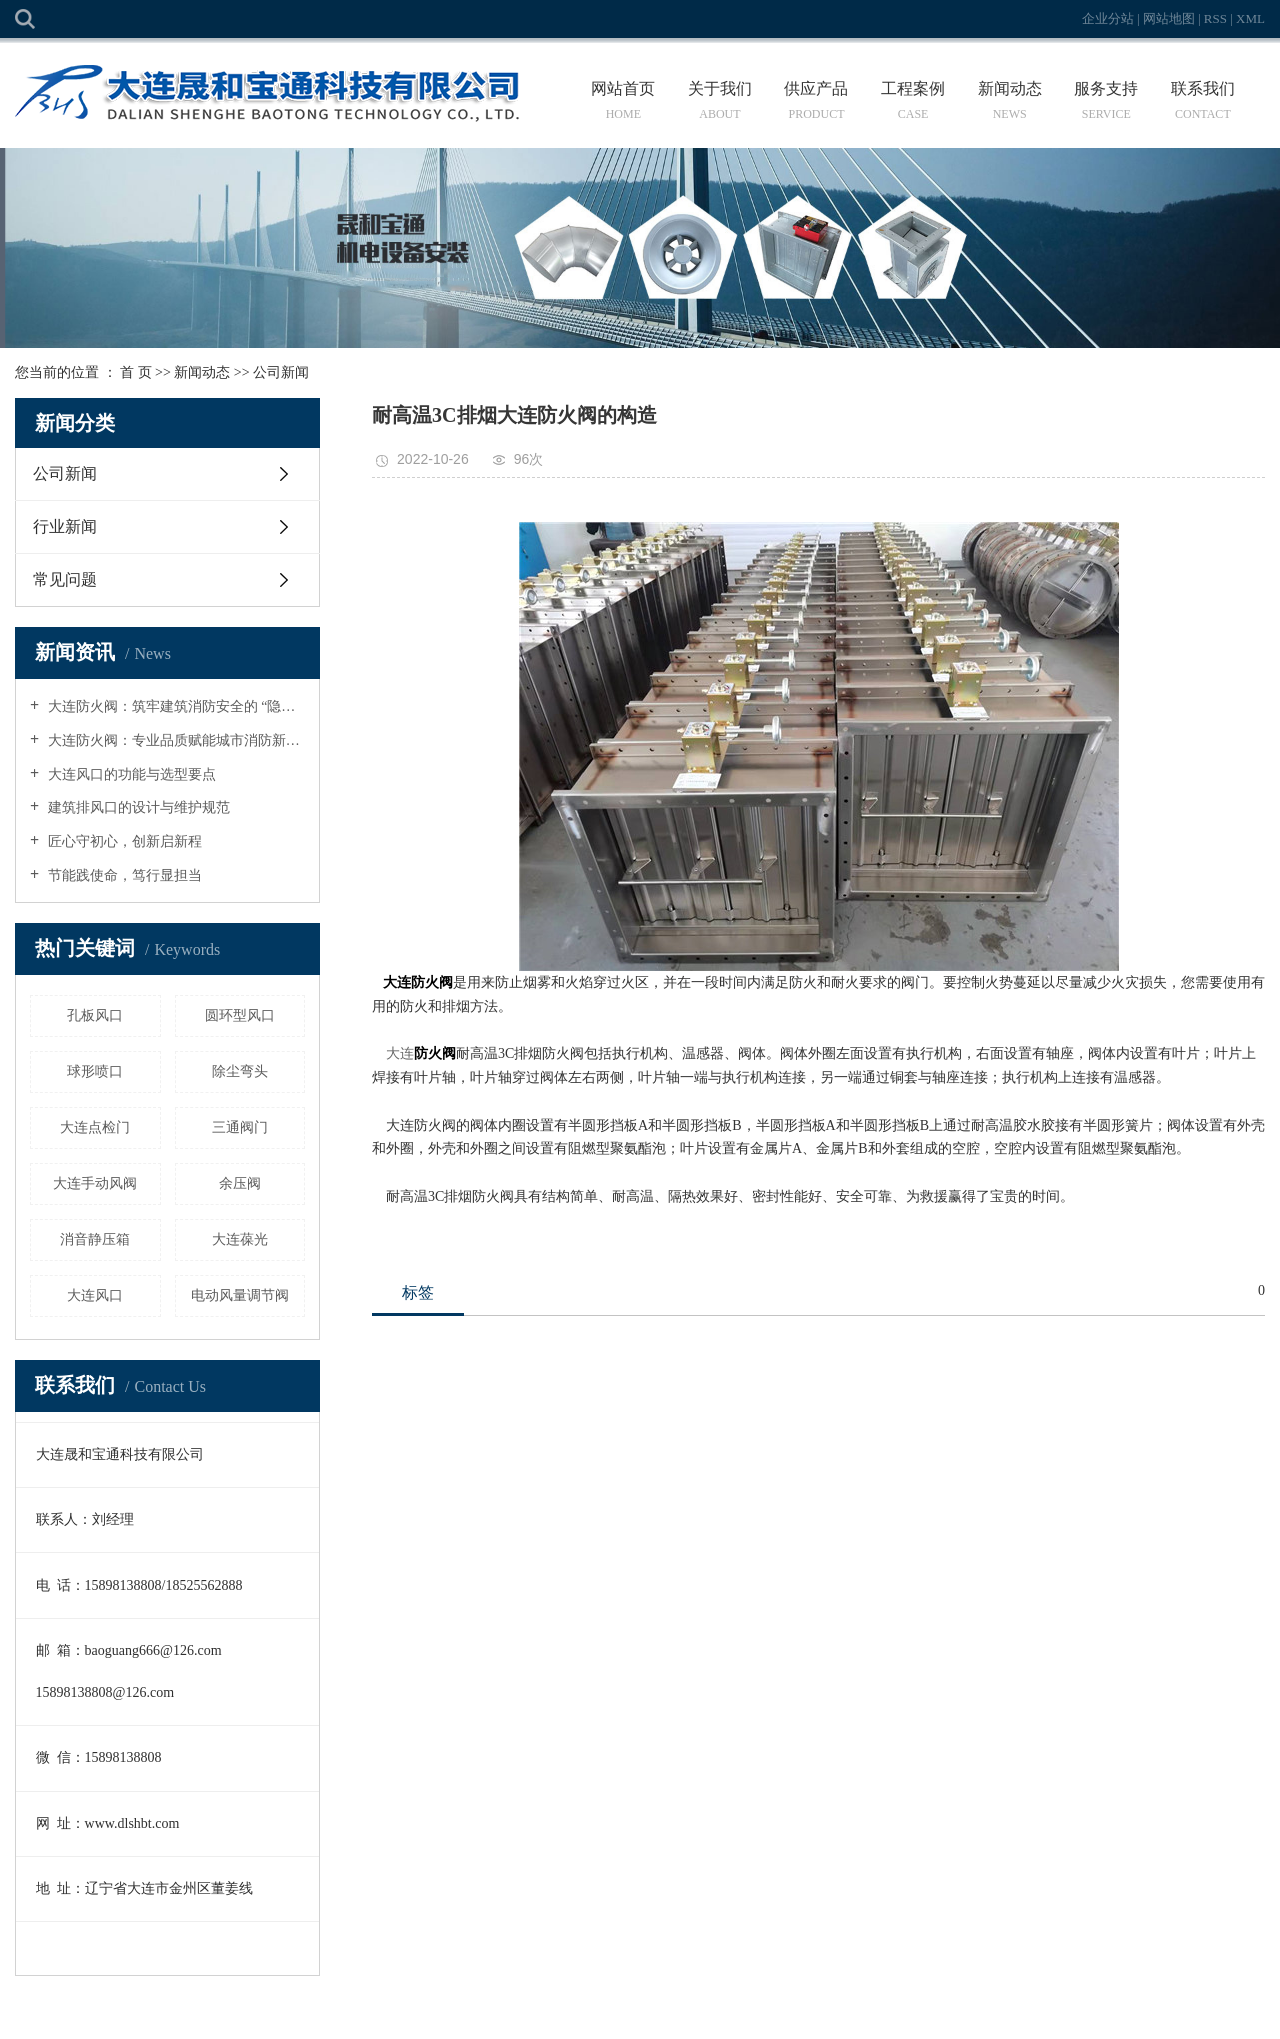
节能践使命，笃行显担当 (123, 875)
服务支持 (1106, 100)
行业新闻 (65, 526)
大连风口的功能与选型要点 (130, 774)
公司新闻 (281, 372)
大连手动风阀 (95, 1183)
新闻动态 (1009, 100)
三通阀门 (240, 1127)
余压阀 (240, 1183)
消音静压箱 (95, 1239)
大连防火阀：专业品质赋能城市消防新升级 (174, 740)
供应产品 (816, 100)
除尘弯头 (240, 1071)
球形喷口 (95, 1071)
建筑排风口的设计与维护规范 (137, 807)
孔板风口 (95, 1015)
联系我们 (1203, 100)
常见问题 (65, 579)
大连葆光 (240, 1239)
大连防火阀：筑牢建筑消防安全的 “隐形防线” (174, 706)
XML (1250, 18)
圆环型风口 (240, 1015)
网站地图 (1170, 18)
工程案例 (913, 100)
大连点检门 (95, 1127)
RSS (1215, 18)
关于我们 (720, 100)
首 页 (136, 372)
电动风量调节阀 (240, 1295)
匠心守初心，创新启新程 (123, 841)
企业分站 (1108, 18)
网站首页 (623, 100)
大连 (399, 1053)
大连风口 (95, 1295)
